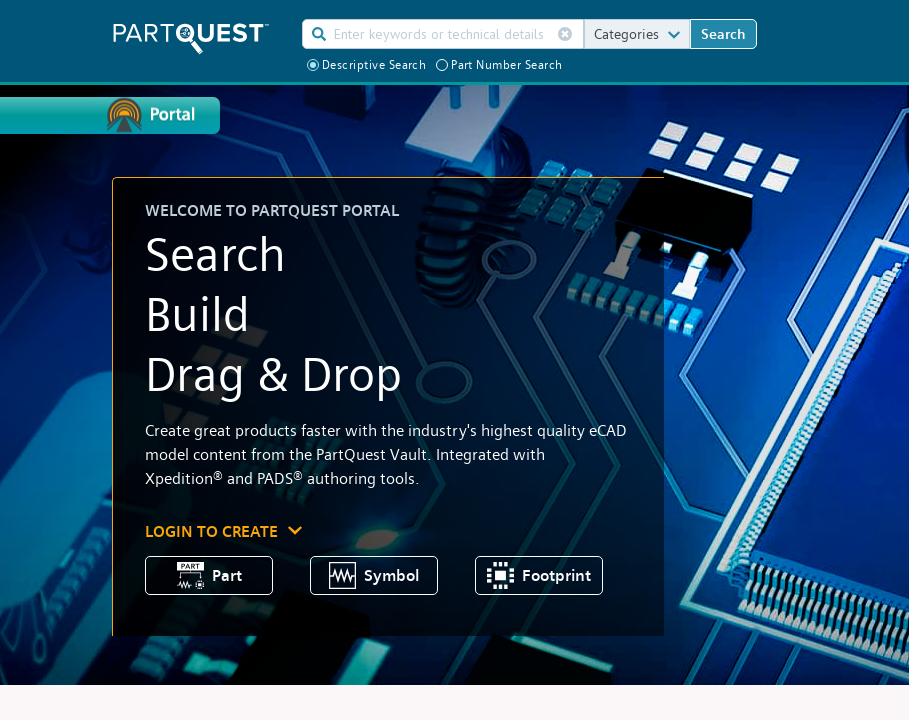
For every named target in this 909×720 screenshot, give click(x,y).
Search (723, 33)
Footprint (539, 575)
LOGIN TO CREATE (211, 530)
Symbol (374, 575)
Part (209, 575)
